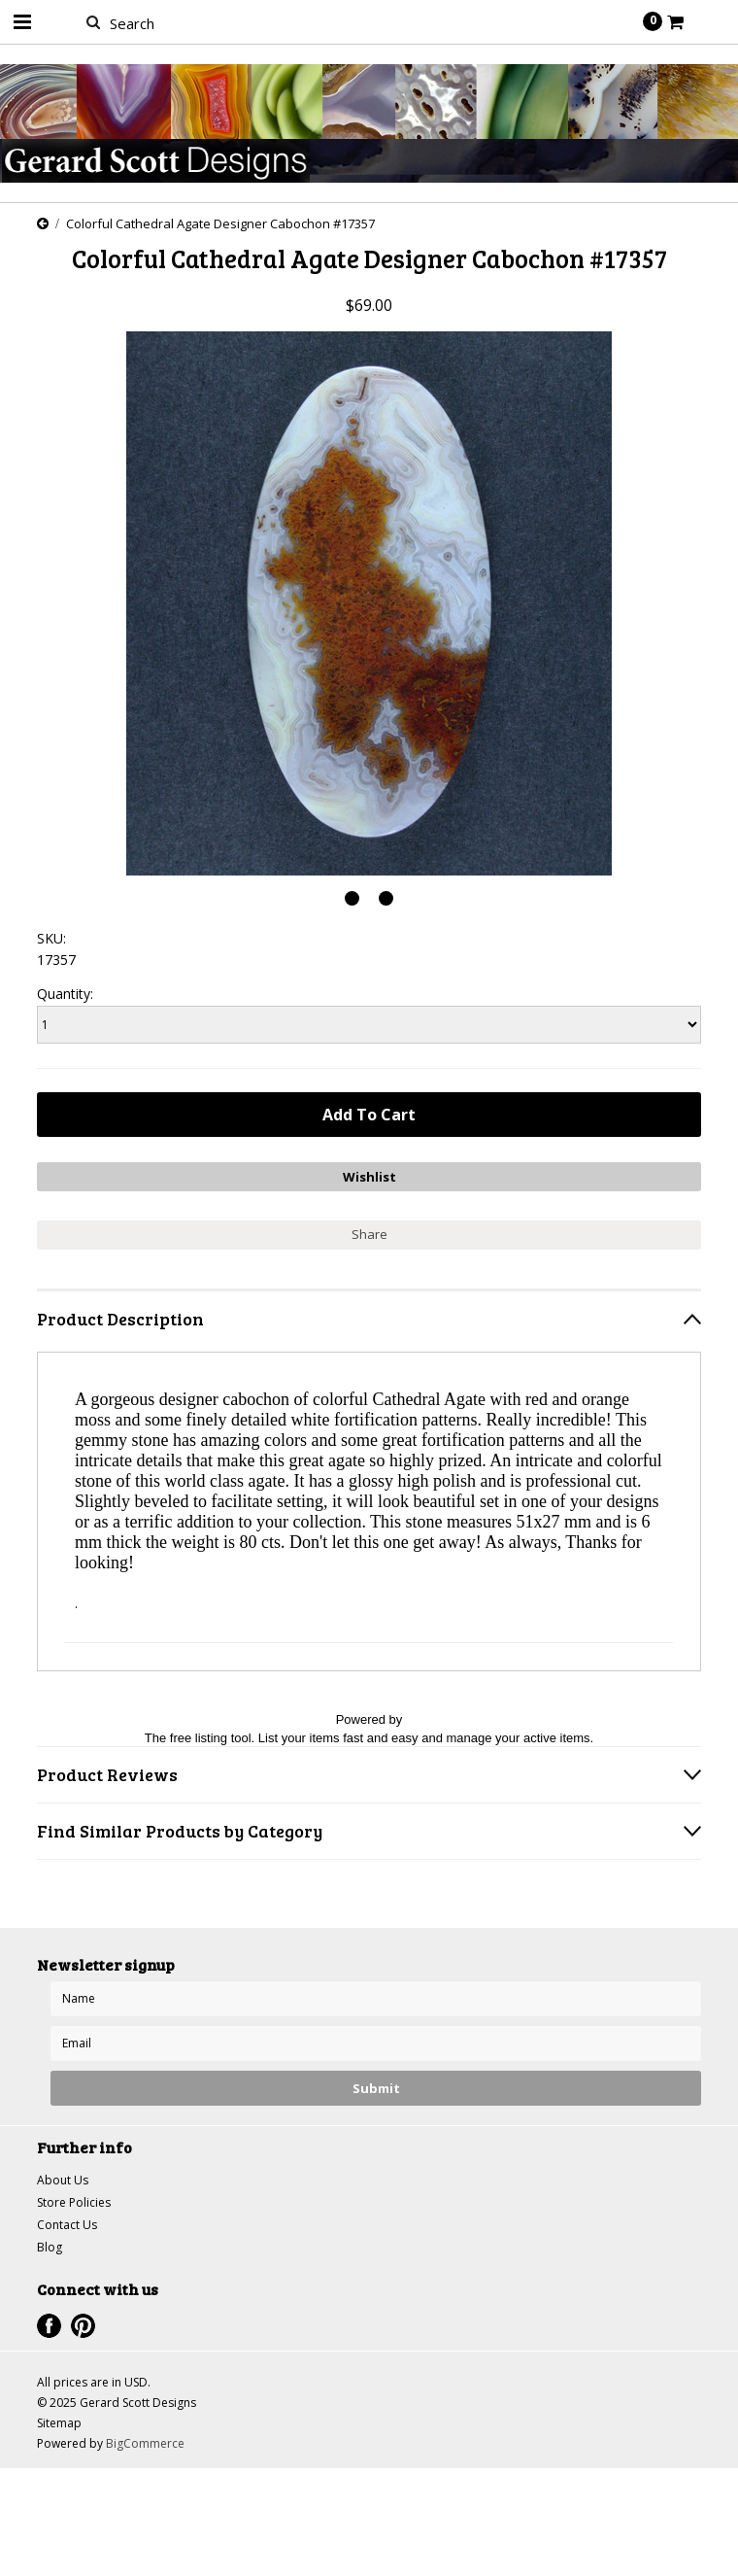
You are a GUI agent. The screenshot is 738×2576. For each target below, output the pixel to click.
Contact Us (67, 2224)
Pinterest (83, 2326)
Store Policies (74, 2202)
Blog (49, 2247)
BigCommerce (145, 2443)
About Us (62, 2180)
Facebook (49, 2326)
